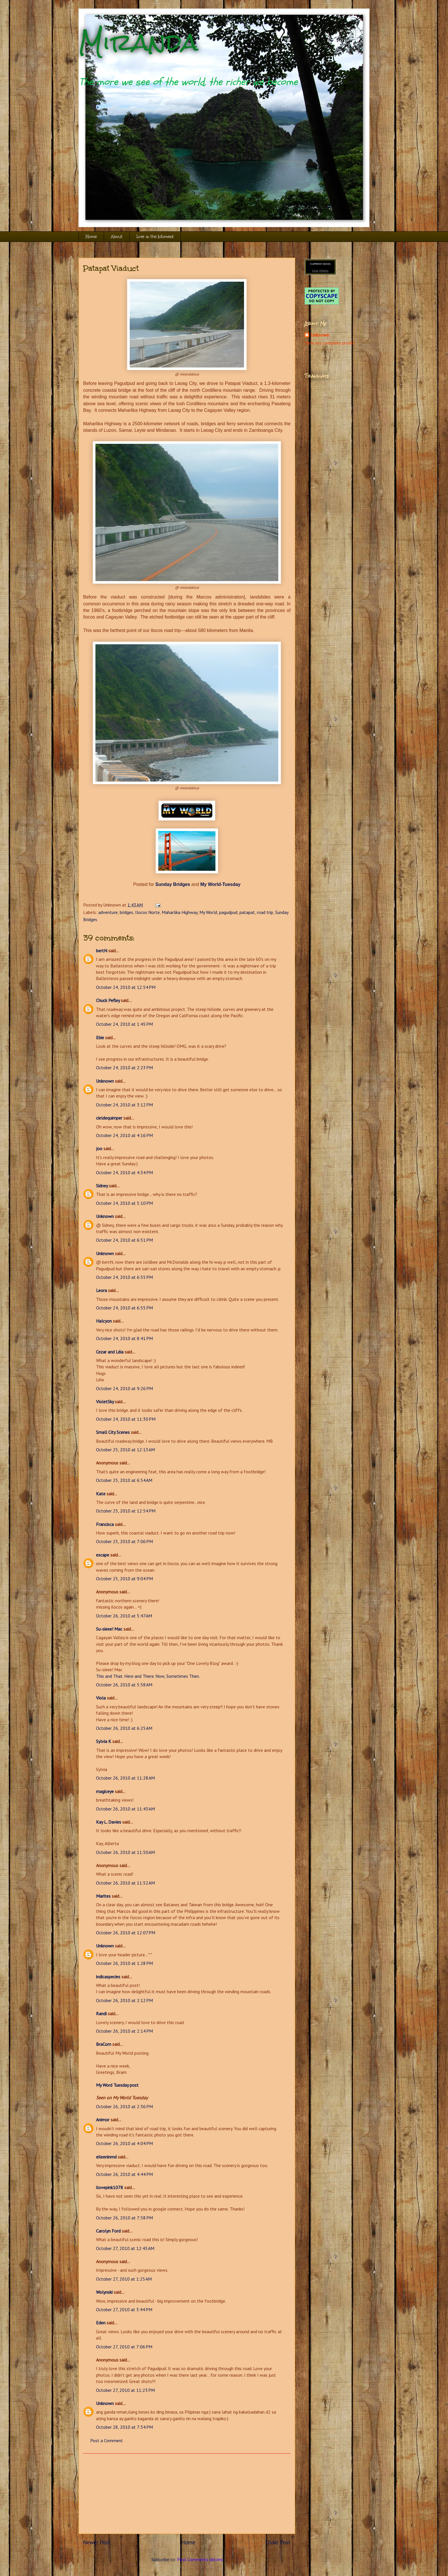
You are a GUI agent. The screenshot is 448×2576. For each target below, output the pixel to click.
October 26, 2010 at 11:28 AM (125, 1778)
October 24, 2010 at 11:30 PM (125, 1419)
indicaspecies (108, 1976)
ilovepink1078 (109, 2187)
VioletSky (105, 1401)
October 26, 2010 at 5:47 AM (124, 1616)
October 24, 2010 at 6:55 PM (124, 1277)
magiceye (105, 1791)
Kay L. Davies (108, 1822)
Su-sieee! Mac (109, 1629)
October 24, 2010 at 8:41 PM (124, 1338)
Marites (103, 1896)
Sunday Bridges (172, 884)
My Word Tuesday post (117, 2085)
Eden (100, 2322)
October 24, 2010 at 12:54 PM (125, 987)
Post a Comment (106, 2440)
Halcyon (104, 1321)
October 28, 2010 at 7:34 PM (124, 2427)
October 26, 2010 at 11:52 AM (125, 1883)
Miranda (138, 42)
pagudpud (228, 912)
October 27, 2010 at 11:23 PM (125, 2390)
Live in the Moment (155, 236)
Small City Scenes (113, 1432)
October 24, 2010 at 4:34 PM (124, 1172)
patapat (247, 912)
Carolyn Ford (108, 2231)
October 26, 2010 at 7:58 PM (124, 2218)
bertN (101, 950)
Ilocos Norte (147, 912)
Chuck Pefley (108, 1000)
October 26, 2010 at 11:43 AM (125, 1809)
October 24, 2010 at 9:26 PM (124, 1388)
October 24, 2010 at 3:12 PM (124, 1105)
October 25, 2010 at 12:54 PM (125, 1511)
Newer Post (96, 2542)
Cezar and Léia (109, 1352)
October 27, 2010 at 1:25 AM (124, 2279)
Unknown (105, 1081)
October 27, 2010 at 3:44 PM (124, 2309)
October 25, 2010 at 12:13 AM (125, 1449)
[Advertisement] (187, 2493)
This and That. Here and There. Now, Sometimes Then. (148, 1676)
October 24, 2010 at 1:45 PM (124, 1024)
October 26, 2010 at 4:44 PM (124, 2174)
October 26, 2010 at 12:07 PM (125, 1932)
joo (99, 1148)
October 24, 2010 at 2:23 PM (124, 1067)
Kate (100, 1493)
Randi (101, 2013)
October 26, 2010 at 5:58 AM (124, 1684)
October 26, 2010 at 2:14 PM (124, 2031)
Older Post (278, 2542)
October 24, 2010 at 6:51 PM (124, 1240)
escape (102, 1555)
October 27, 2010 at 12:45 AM (125, 2248)
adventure (108, 912)
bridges (126, 912)
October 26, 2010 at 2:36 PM (124, 2106)
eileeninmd (106, 2157)
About (117, 236)
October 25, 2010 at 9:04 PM (124, 1578)
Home (91, 236)
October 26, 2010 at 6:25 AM (124, 1728)
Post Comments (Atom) (200, 2559)
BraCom (103, 2044)
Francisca (105, 1524)
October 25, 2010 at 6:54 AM (124, 1480)
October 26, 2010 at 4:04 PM (124, 2143)
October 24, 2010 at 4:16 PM (124, 1135)
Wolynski (104, 2292)
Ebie (100, 1037)
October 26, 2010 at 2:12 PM (124, 2000)
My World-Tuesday (220, 884)
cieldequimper (109, 1118)
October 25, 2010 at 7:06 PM (124, 1541)
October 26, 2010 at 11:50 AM (125, 1852)
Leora (101, 1290)
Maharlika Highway (179, 912)
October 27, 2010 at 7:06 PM (124, 2347)
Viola (101, 1698)
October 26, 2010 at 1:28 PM (124, 1963)
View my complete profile (330, 343)
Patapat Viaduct (111, 268)
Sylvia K (103, 1741)
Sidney (102, 1185)
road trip (265, 912)
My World (208, 912)
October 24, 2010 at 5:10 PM (124, 1203)
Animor (102, 2119)
